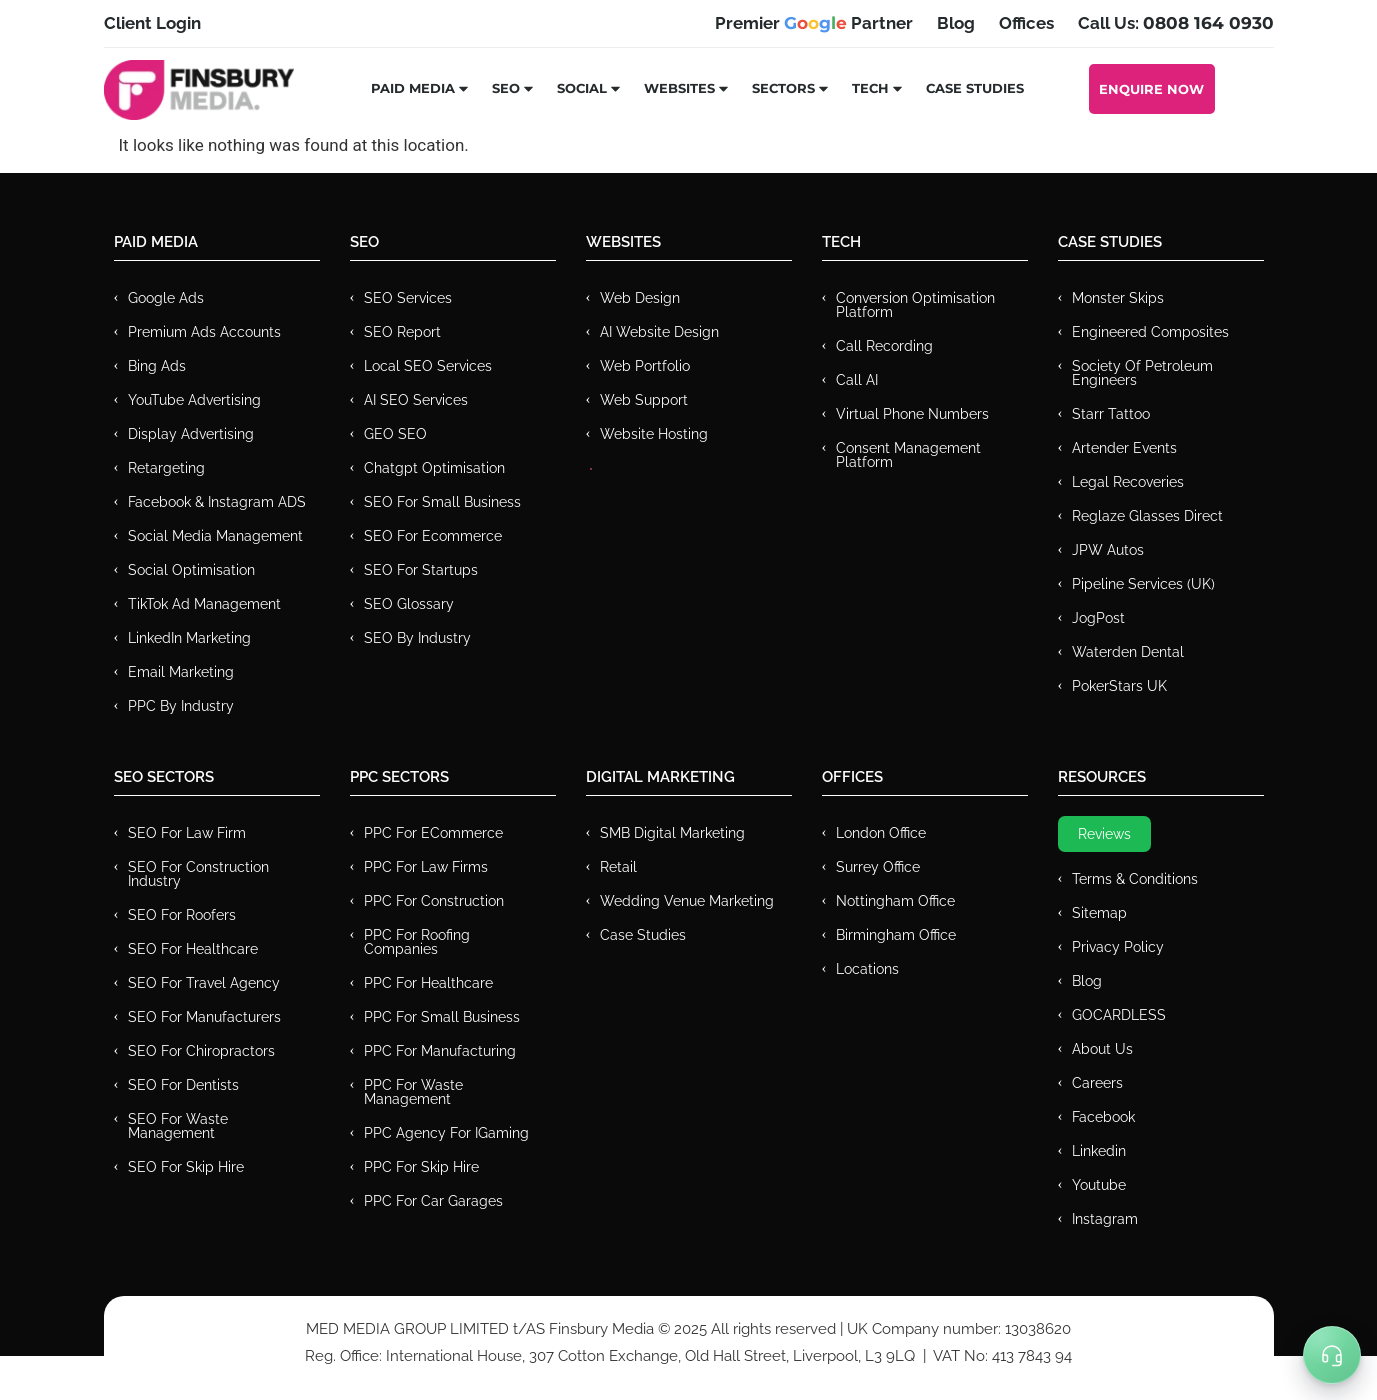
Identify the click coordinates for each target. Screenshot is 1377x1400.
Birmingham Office (896, 935)
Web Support (644, 400)
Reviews (1104, 834)
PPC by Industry (181, 706)
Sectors (791, 88)
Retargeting (166, 468)
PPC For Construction (434, 901)
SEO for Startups (421, 570)
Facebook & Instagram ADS (217, 502)
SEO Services (408, 298)
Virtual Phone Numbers (912, 414)
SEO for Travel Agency (204, 983)
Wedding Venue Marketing (687, 901)
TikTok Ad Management (204, 604)
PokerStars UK (1119, 686)
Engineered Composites (1150, 332)
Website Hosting (654, 434)
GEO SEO (395, 434)
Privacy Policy (1118, 947)
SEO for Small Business (442, 502)
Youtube (1099, 1185)
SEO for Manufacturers (204, 1017)
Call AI (857, 380)
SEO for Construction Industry (198, 874)
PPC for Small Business (442, 1017)
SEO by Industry (417, 638)
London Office (881, 833)
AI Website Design (659, 332)
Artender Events (1124, 448)
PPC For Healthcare (428, 983)
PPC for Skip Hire (421, 1167)
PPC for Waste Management (413, 1092)
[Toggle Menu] (1332, 1355)
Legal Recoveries (1128, 482)
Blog (1087, 981)
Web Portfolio (645, 366)
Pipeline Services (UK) (1143, 584)
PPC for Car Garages (433, 1201)
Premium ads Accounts (204, 332)
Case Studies (975, 88)
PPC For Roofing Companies (417, 942)
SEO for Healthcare (193, 949)
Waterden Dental (1128, 652)
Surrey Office (878, 867)
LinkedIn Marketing (189, 638)
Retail (618, 867)
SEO (513, 88)
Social (589, 88)
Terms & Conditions (1135, 879)
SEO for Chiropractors (201, 1051)
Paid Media (420, 88)
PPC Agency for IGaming (446, 1133)
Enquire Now (1151, 89)
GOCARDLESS (1119, 1015)
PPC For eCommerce (433, 833)
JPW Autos (1108, 550)
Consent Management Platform (908, 455)
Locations (867, 969)
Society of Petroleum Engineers (1142, 373)
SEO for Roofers (182, 915)
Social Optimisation (191, 570)
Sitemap (1099, 913)
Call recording (884, 346)
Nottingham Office (895, 901)
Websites (687, 88)
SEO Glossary (409, 604)
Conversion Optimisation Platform (915, 305)
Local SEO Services (428, 366)
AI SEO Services (416, 400)
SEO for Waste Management (178, 1126)
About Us (1102, 1049)
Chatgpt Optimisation (434, 468)
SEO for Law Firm (187, 833)
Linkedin (1099, 1151)
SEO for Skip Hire (186, 1167)
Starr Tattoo (1111, 414)
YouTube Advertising (194, 400)
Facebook (1103, 1117)
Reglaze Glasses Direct (1147, 516)
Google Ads (166, 298)
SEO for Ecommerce (433, 536)
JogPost (1098, 618)
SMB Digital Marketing (672, 833)
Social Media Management (215, 536)
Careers (1097, 1083)
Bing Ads (157, 366)
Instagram (1105, 1219)
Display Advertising (191, 434)
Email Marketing (181, 672)
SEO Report (402, 332)
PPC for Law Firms (426, 867)
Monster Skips (1118, 298)
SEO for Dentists (183, 1085)
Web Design (640, 298)
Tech (878, 88)
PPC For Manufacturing (440, 1051)
